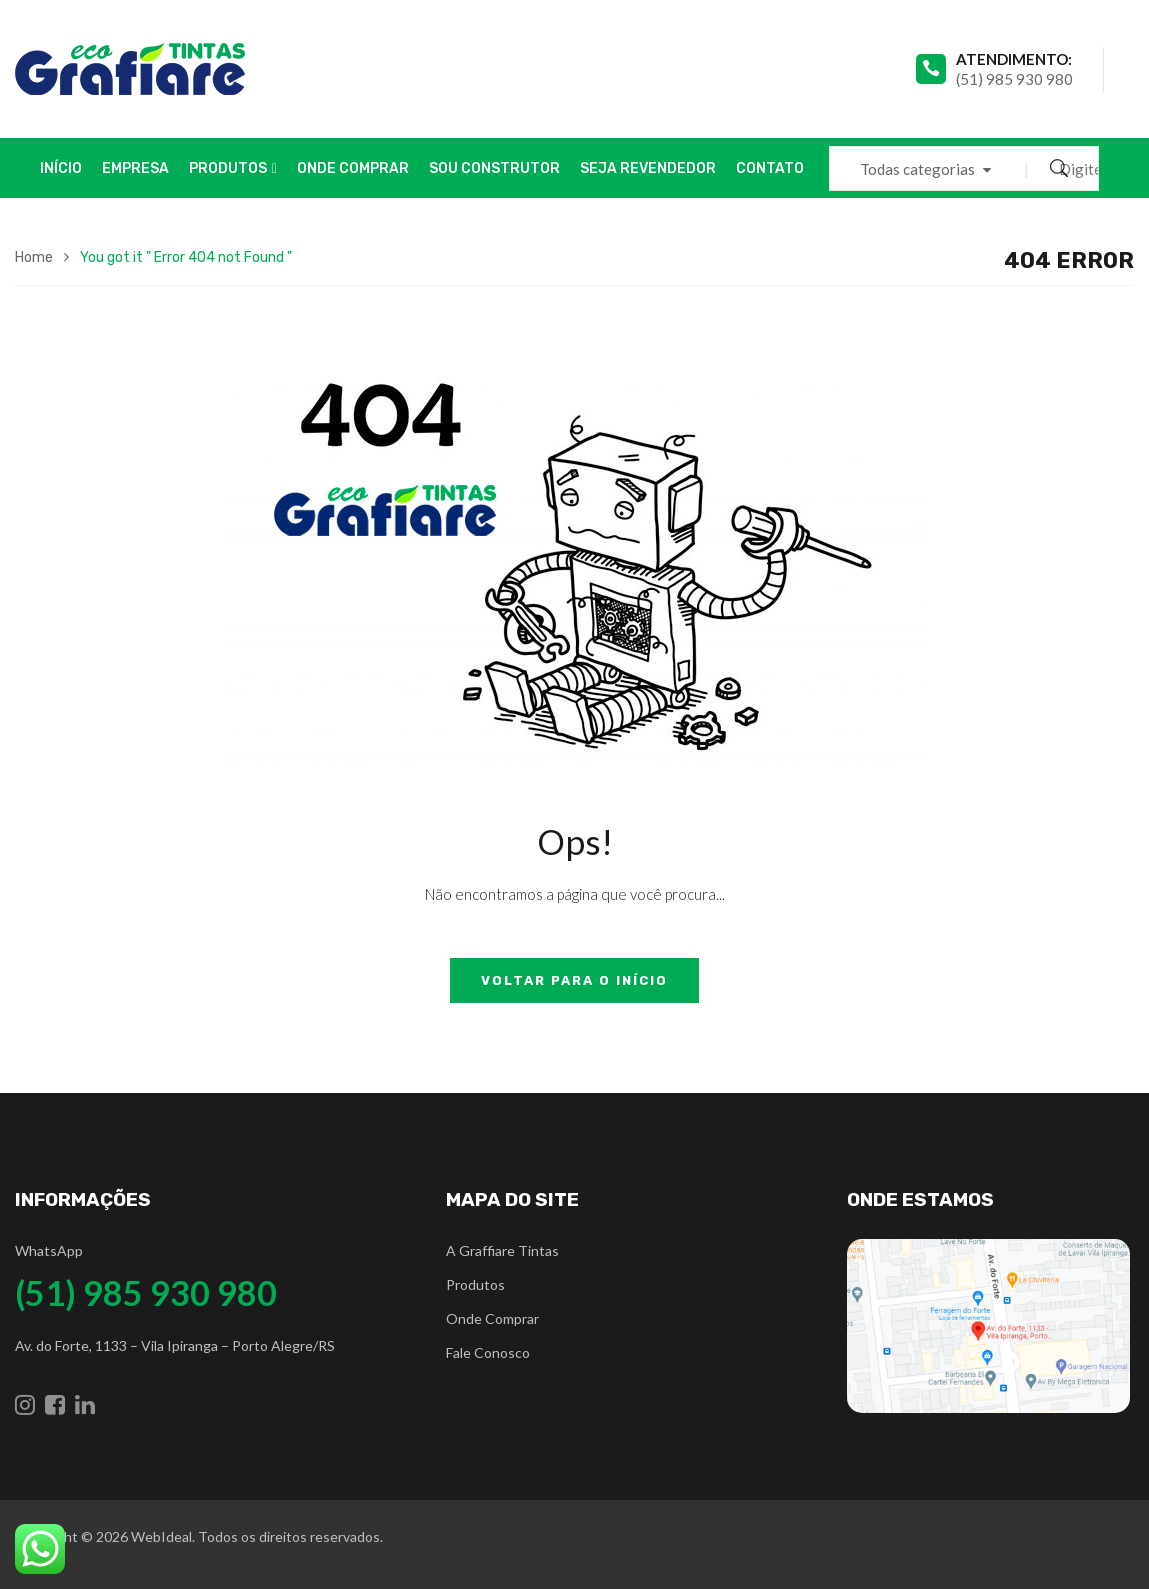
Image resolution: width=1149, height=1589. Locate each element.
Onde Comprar (492, 1318)
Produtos (475, 1284)
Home (34, 257)
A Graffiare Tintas (502, 1250)
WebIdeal (161, 1536)
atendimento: (1014, 59)
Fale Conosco (488, 1352)
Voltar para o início (574, 980)
